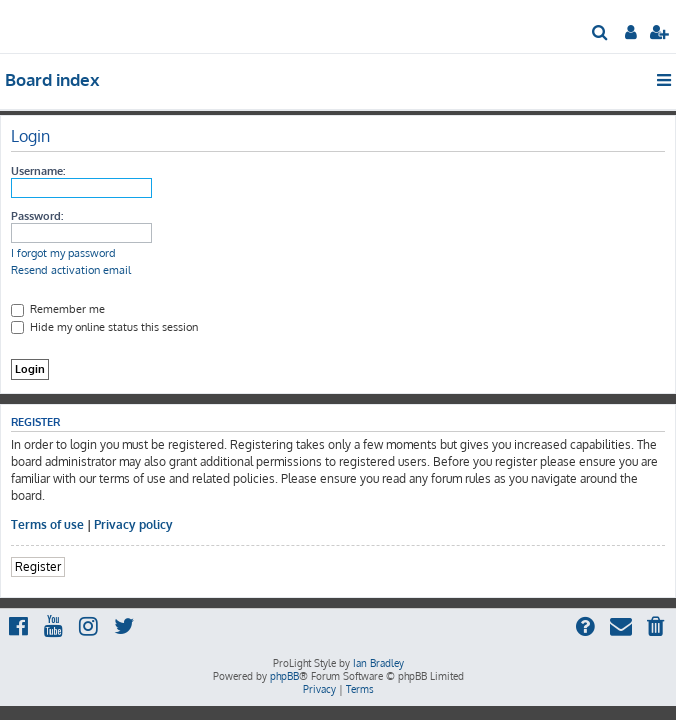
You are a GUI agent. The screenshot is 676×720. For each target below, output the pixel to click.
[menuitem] (600, 34)
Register (38, 566)
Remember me (58, 309)
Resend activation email (71, 270)
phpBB (284, 676)
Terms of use (47, 524)
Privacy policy (133, 524)
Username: (38, 171)
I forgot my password (63, 253)
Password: (37, 216)
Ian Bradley (378, 663)
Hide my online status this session (104, 327)
